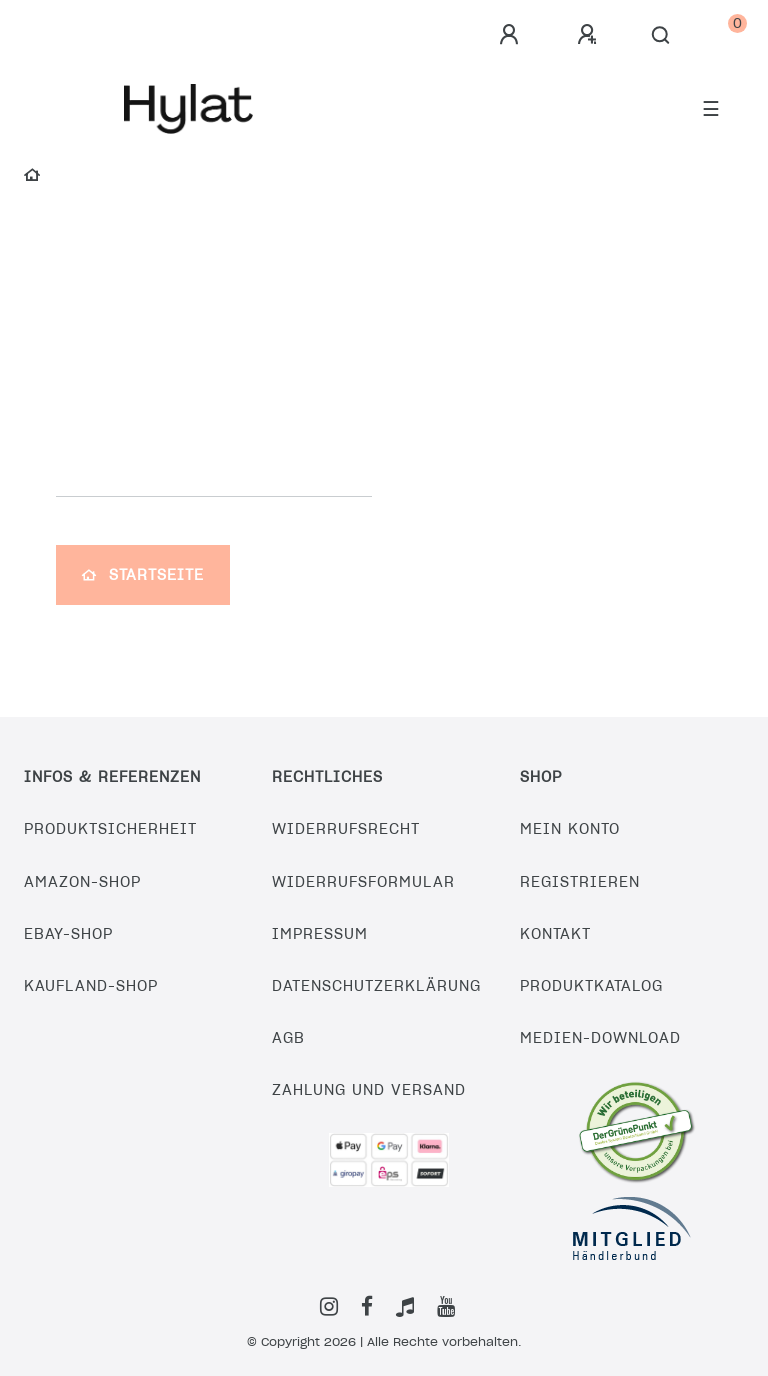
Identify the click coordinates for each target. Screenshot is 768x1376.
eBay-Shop (68, 934)
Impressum (320, 934)
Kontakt (555, 934)
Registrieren (580, 882)
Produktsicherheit (110, 829)
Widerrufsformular (363, 882)
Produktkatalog (591, 986)
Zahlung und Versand (369, 1090)
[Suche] (661, 36)
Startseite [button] (143, 575)
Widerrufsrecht (346, 829)
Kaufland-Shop (91, 986)
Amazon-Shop (82, 882)
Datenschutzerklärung (376, 986)
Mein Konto (570, 829)
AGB (288, 1038)
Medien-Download (600, 1038)
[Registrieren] (590, 35)
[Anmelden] (512, 35)
